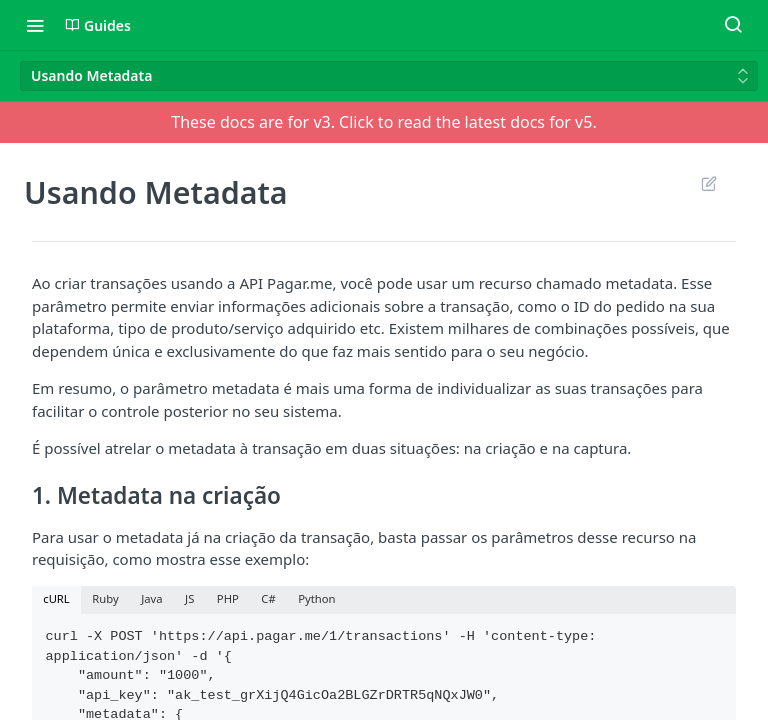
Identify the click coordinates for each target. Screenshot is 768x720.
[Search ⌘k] (733, 25)
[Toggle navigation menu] (35, 25)
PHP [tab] (228, 598)
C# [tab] (268, 598)
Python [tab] (316, 598)
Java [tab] (151, 598)
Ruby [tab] (105, 598)
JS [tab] (189, 598)
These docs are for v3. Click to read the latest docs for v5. (383, 122)
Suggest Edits (708, 183)
